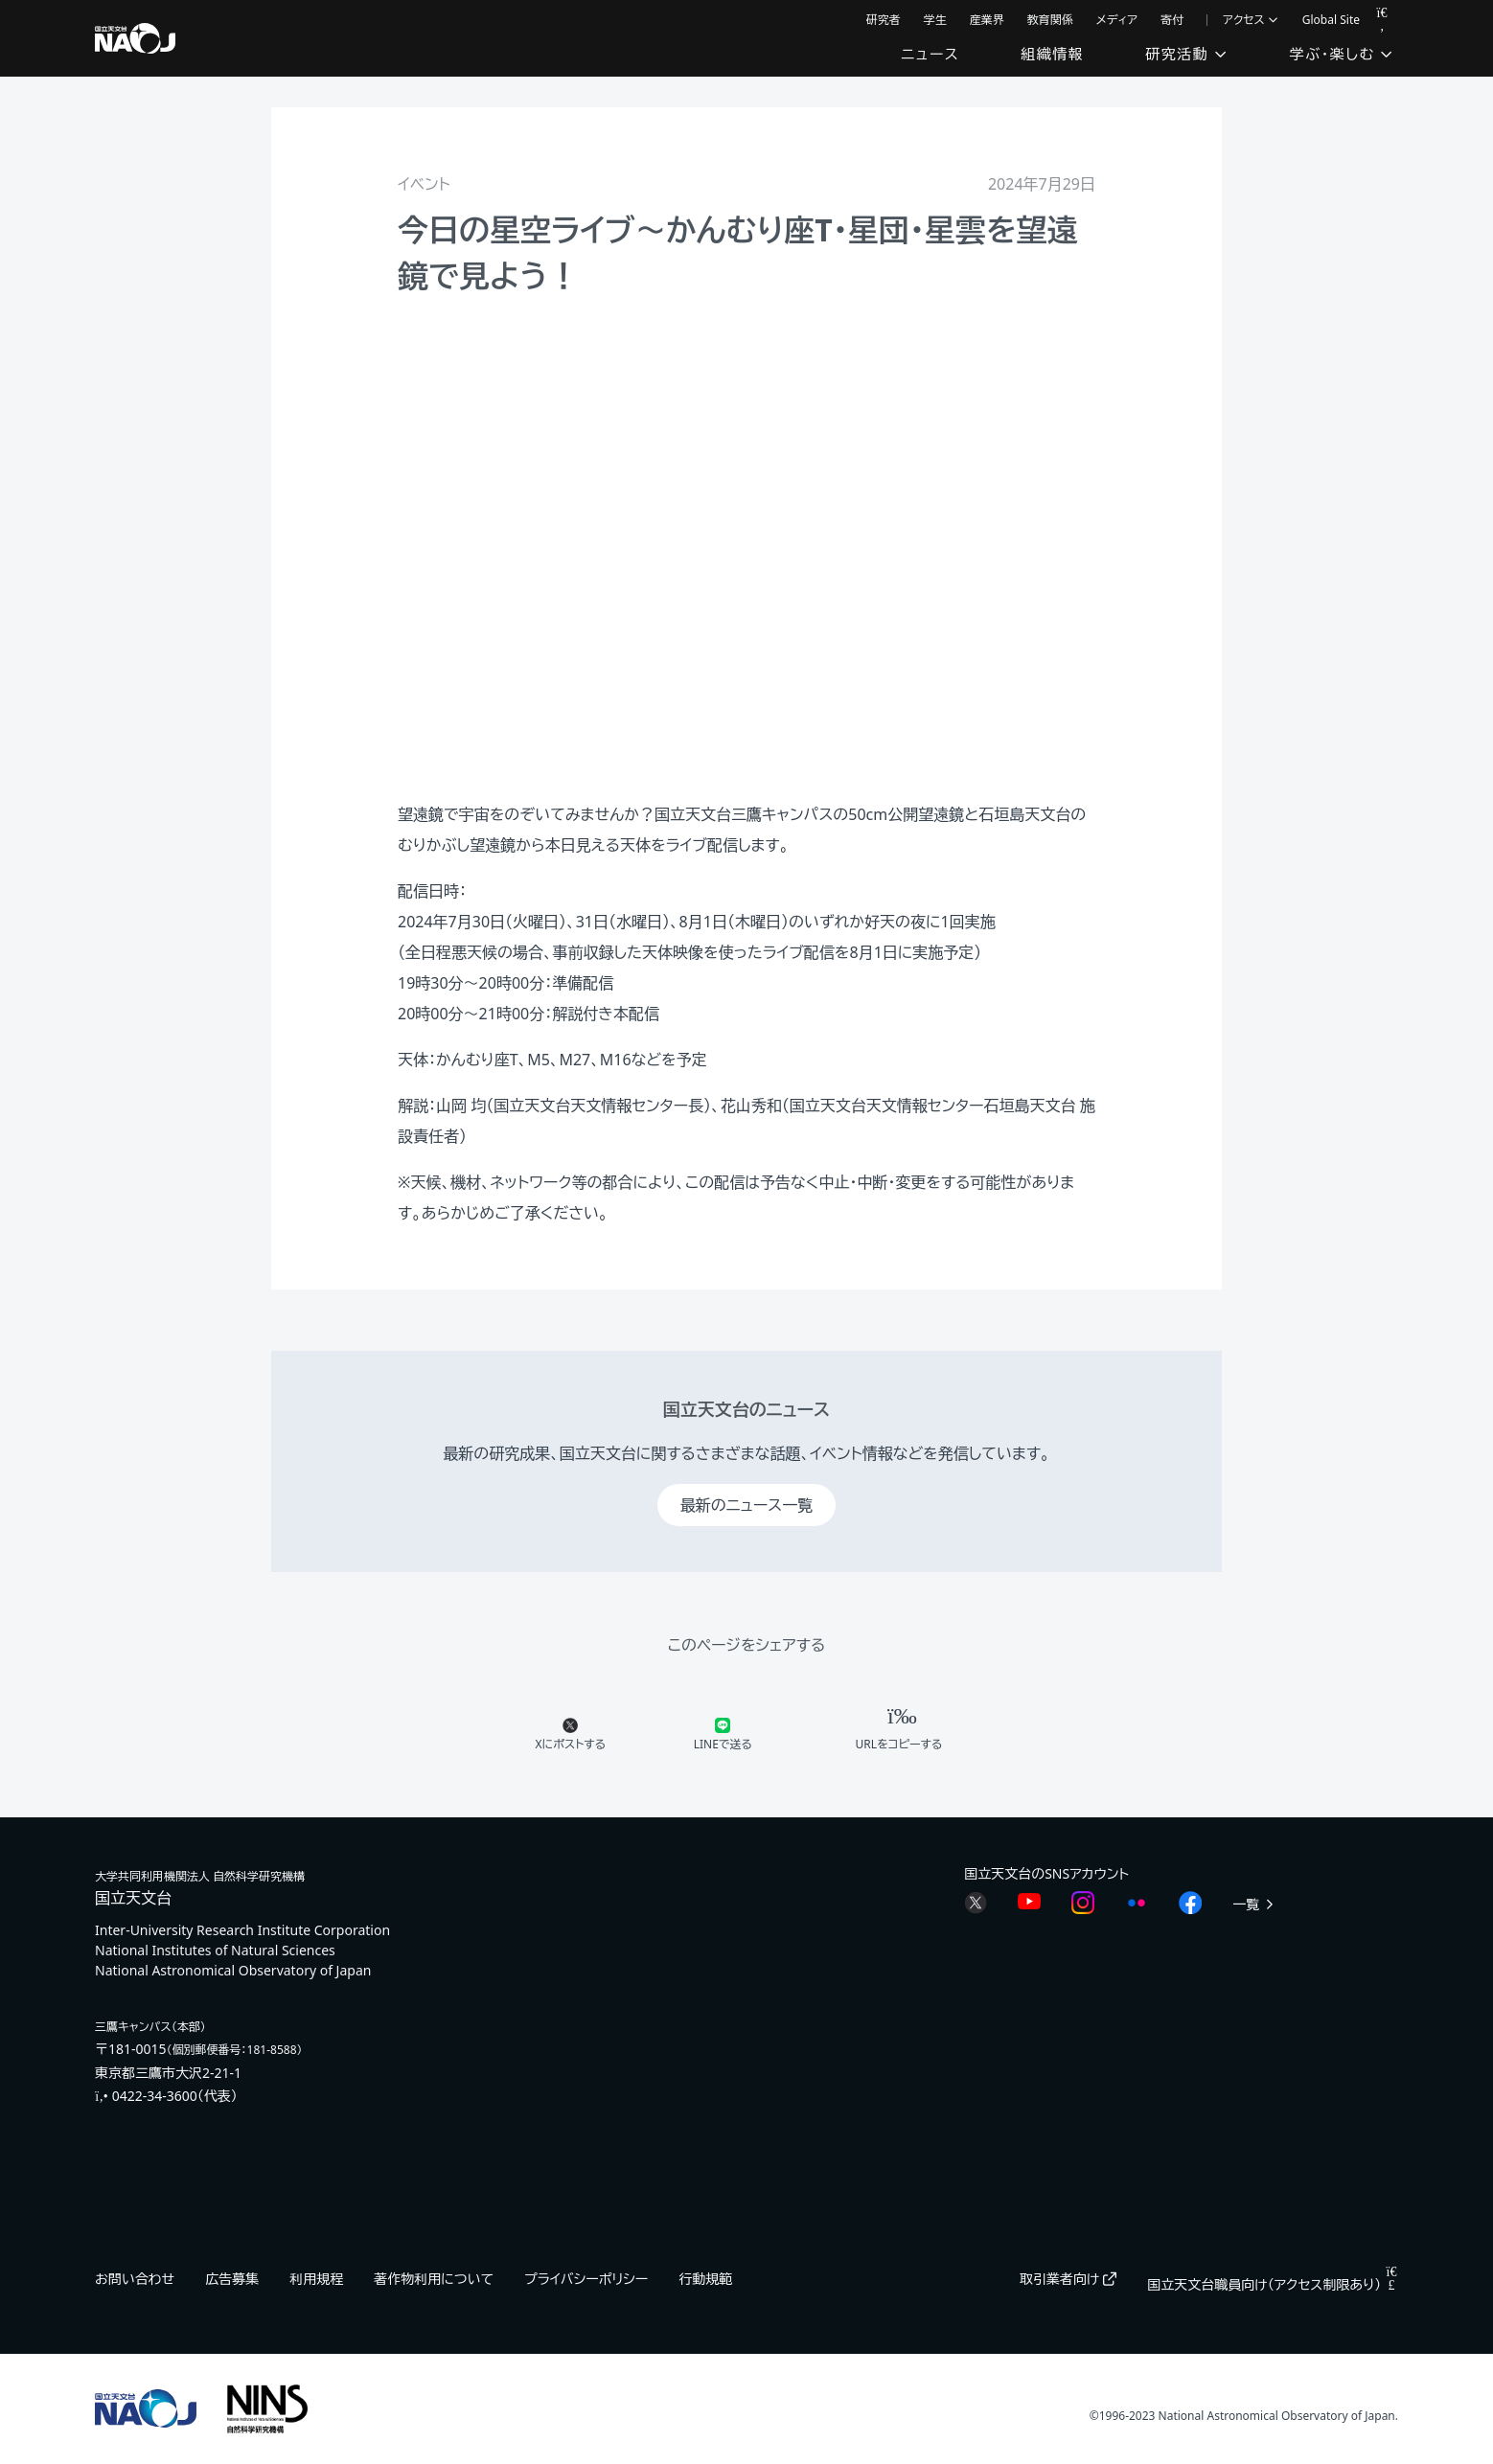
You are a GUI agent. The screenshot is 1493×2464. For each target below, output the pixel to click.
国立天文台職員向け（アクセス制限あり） (1272, 2284)
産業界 (987, 19)
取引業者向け (1068, 2279)
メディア (1117, 19)
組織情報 (1052, 53)
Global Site (1331, 19)
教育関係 (1050, 19)
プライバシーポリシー (586, 2279)
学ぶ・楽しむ (1342, 53)
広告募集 (232, 2279)
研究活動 (1186, 53)
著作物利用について (434, 2279)
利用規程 (316, 2279)
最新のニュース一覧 (746, 1505)
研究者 (883, 19)
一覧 (1254, 1904)
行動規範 (705, 2279)
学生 (935, 19)
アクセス (1251, 19)
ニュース (930, 53)
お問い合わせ (134, 2279)
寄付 (1171, 19)
